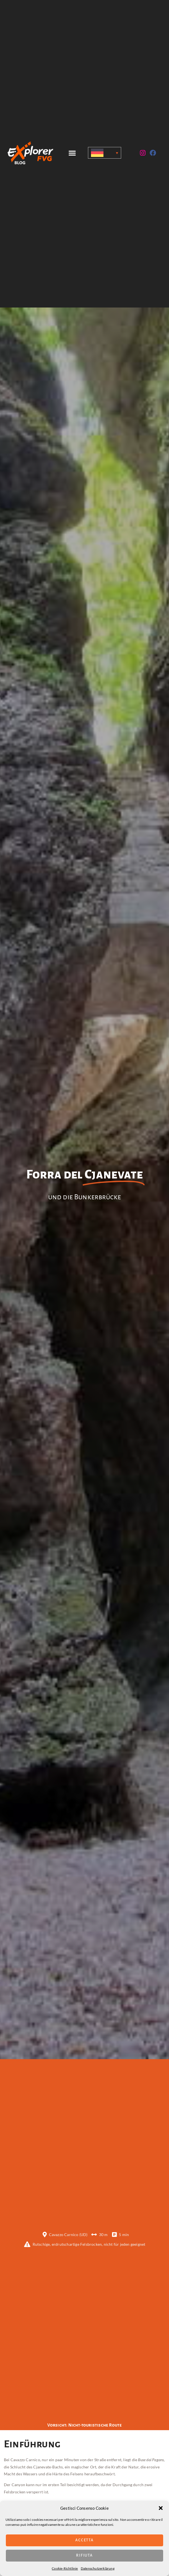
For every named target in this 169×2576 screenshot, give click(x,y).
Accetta (84, 2540)
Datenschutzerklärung (98, 2568)
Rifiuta (84, 2555)
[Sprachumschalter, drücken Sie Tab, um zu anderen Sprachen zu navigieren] (104, 153)
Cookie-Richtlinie (65, 2568)
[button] (160, 2508)
